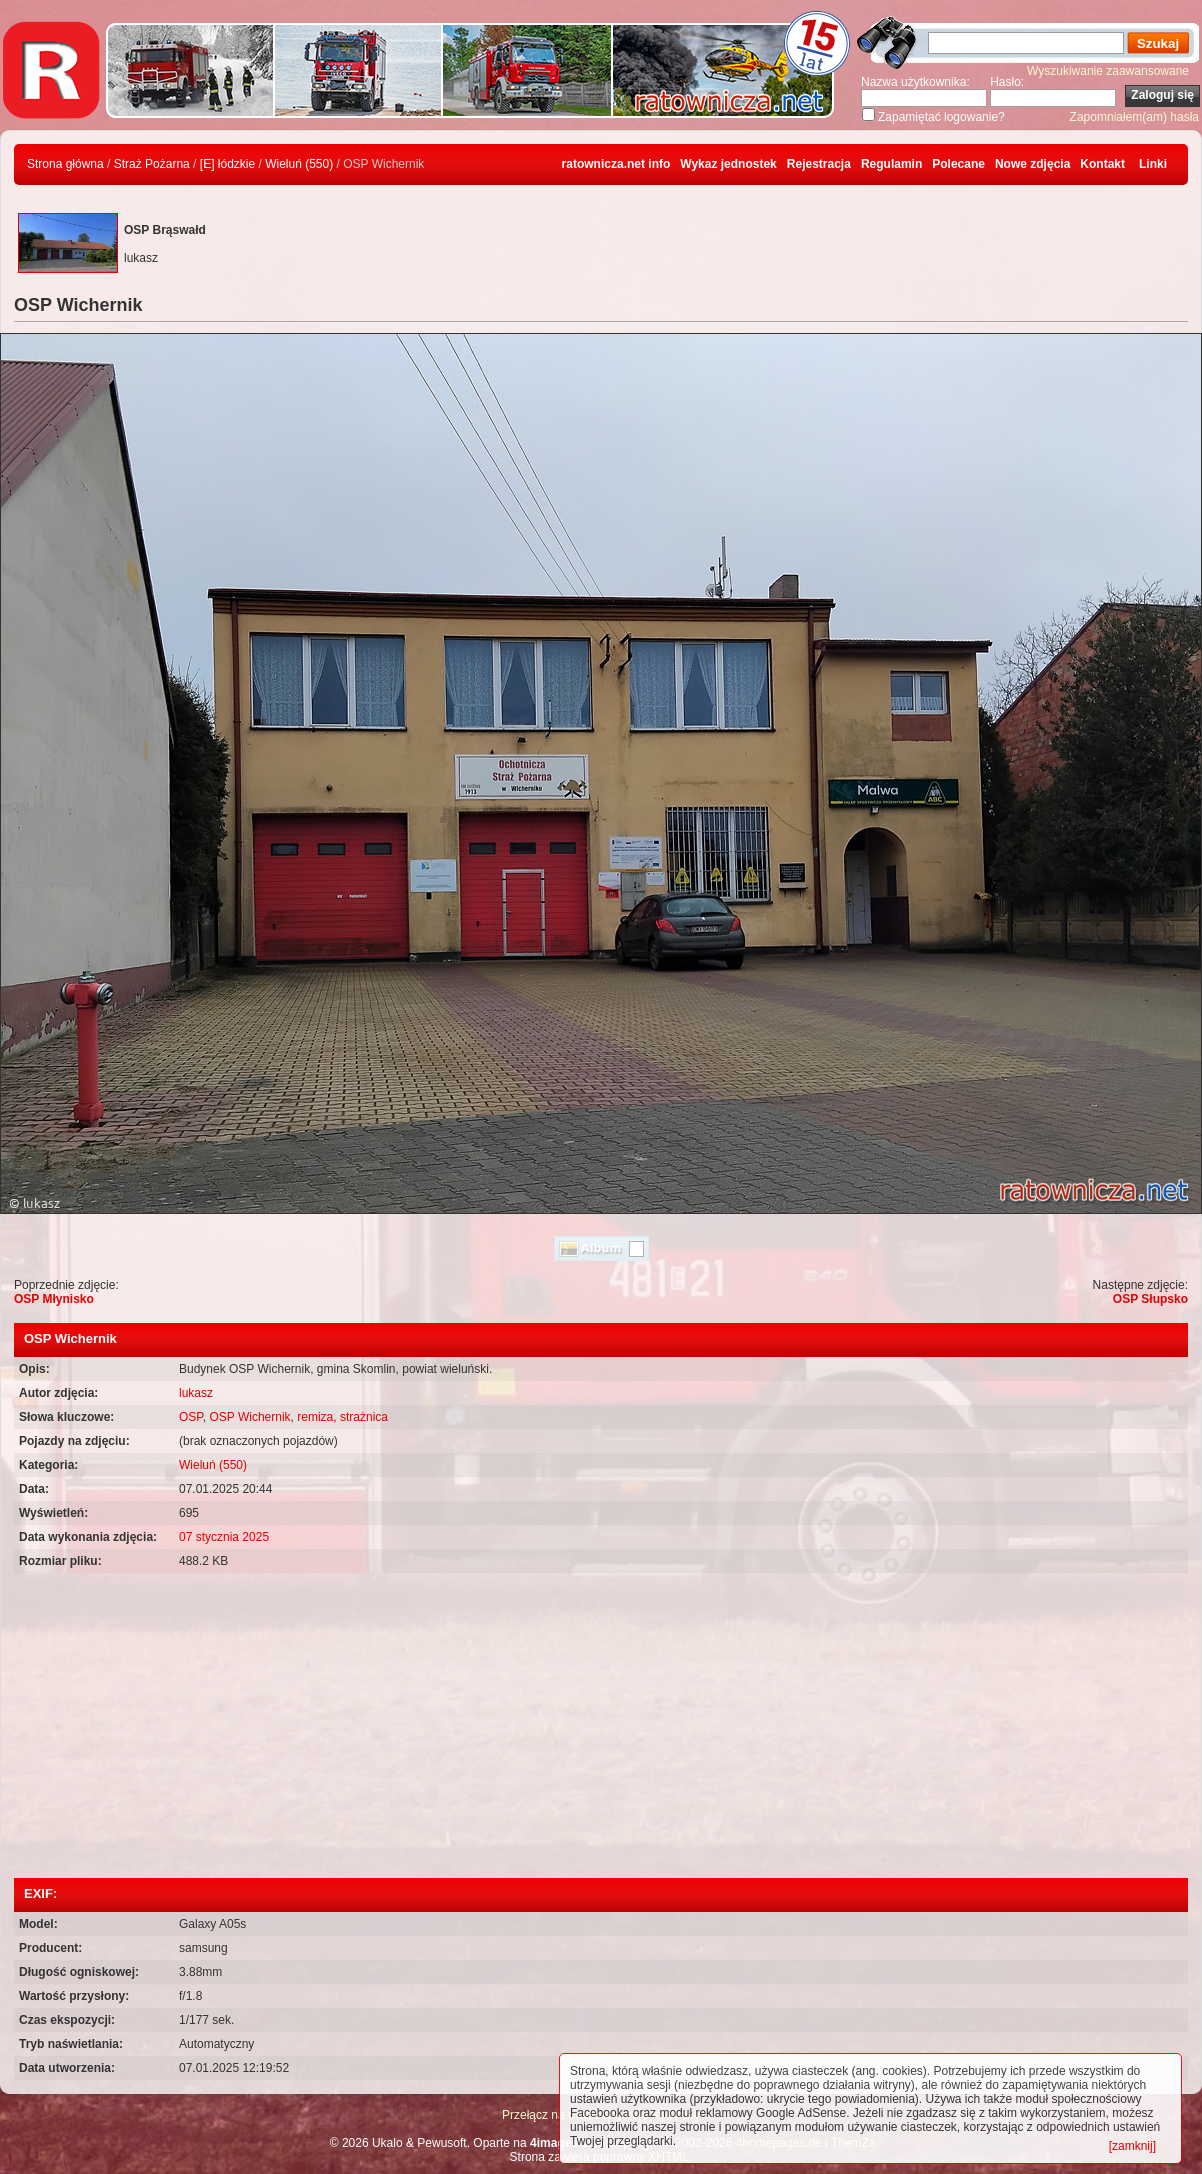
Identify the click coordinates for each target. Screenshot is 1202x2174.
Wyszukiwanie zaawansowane (1108, 71)
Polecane (958, 164)
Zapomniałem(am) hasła (1134, 117)
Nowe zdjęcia (1032, 164)
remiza (315, 1417)
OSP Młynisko (54, 1299)
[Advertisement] (601, 1728)
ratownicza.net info (616, 164)
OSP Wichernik (249, 1417)
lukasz (196, 1393)
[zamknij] (1132, 2146)
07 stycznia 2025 (224, 1537)
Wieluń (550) (299, 164)
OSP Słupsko (1150, 1299)
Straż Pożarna (152, 164)
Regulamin (891, 164)
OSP (191, 1417)
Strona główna (65, 164)
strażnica (364, 1417)
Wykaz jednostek (728, 164)
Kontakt (1102, 164)
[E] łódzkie (227, 164)
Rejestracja (819, 164)
